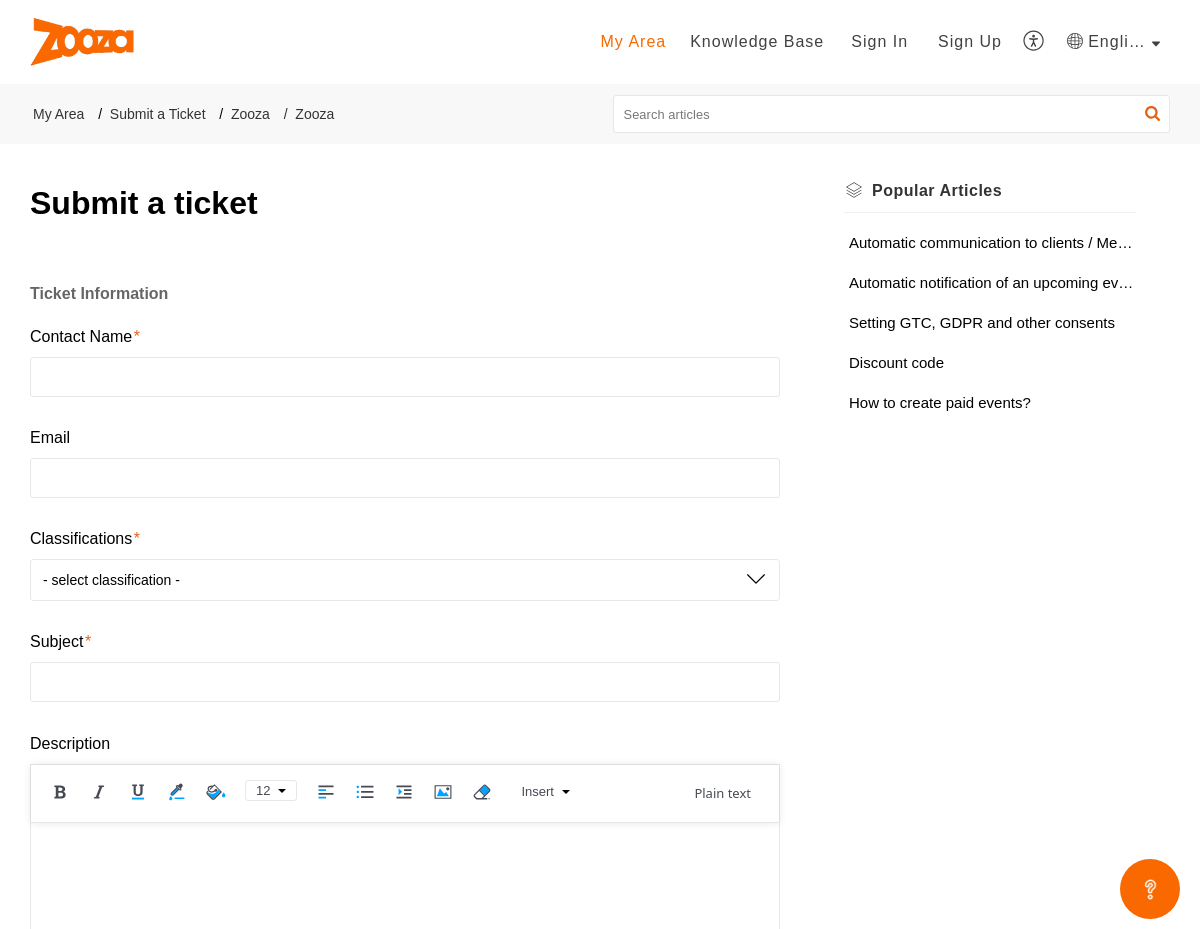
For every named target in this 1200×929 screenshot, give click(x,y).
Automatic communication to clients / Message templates (992, 242)
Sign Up (970, 41)
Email (50, 437)
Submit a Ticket (158, 114)
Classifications (85, 538)
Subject (60, 641)
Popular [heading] (937, 190)
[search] (892, 114)
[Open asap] (1150, 889)
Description (70, 743)
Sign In (879, 41)
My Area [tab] (633, 41)
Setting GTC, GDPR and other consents (982, 322)
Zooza (250, 114)
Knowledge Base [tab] (757, 41)
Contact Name (85, 336)
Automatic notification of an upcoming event (992, 282)
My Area (58, 114)
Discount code (896, 362)
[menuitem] (879, 42)
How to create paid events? (940, 402)
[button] (1034, 42)
